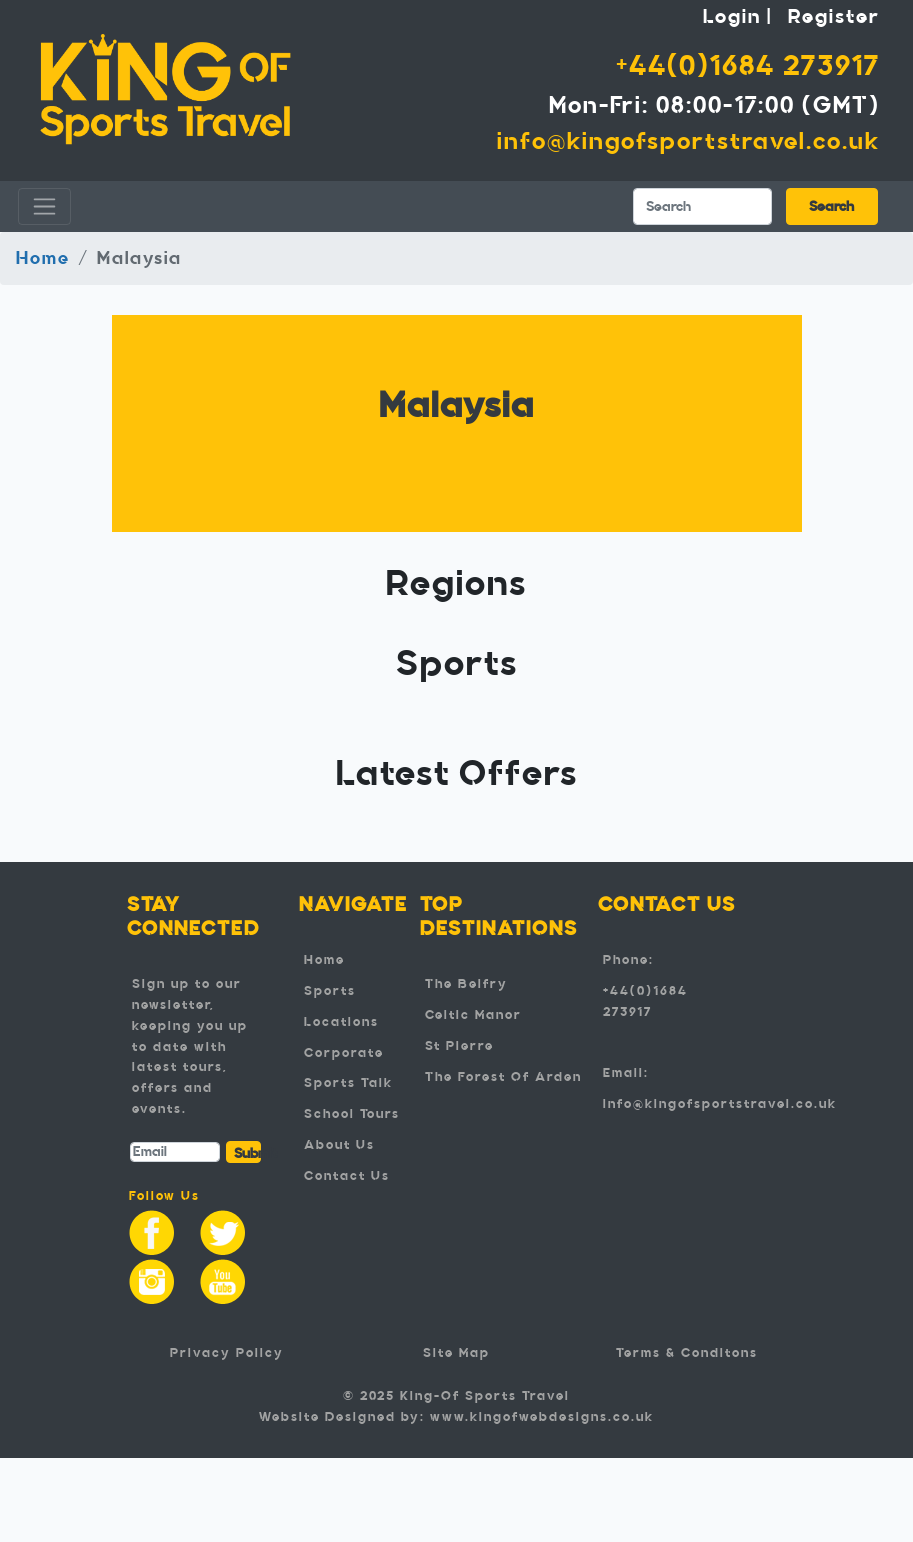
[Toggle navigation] (44, 206)
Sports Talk (348, 1083)
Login (732, 16)
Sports (330, 991)
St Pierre (459, 1046)
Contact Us (347, 1176)
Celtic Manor (473, 1015)
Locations (341, 1022)
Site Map (456, 1353)
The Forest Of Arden (503, 1077)
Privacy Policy (227, 1353)
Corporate (344, 1053)
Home (43, 258)
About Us (339, 1145)
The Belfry (466, 984)
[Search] (702, 206)
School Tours (352, 1114)
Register (834, 16)
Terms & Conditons (687, 1353)
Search (831, 206)
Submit (248, 1153)
